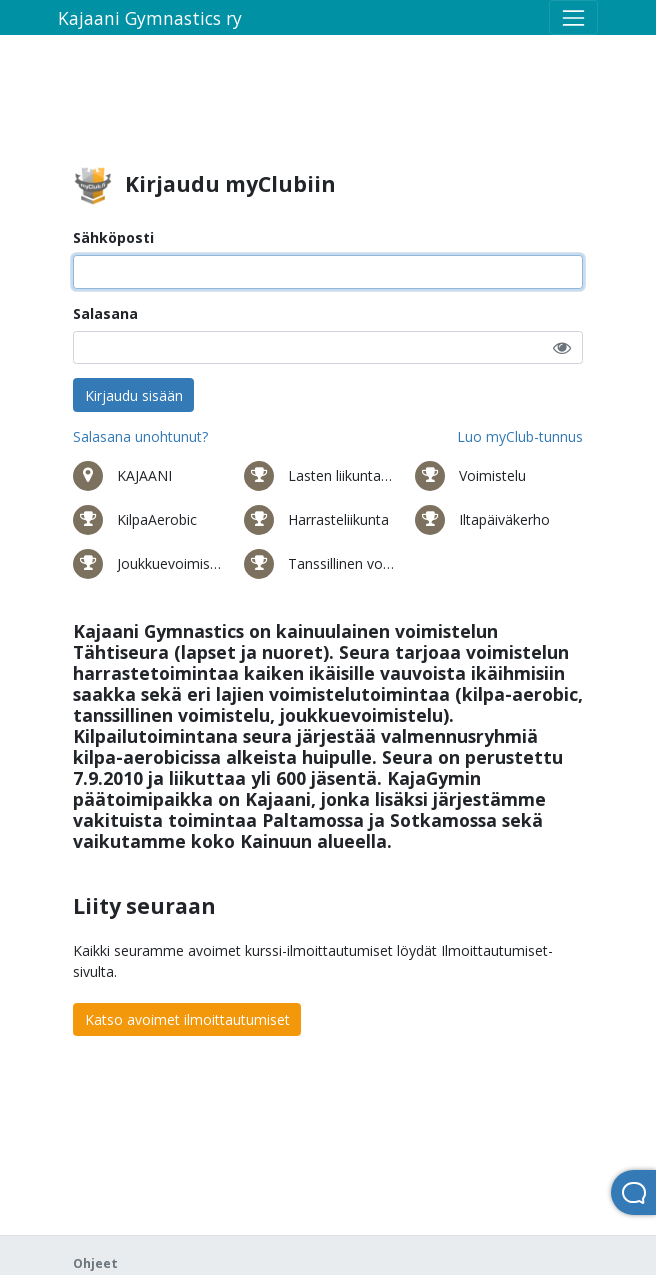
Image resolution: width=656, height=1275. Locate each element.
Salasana (105, 313)
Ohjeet (95, 1263)
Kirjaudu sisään (134, 395)
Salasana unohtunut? (140, 436)
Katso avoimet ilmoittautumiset (187, 1019)
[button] (562, 347)
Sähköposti (113, 237)
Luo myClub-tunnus (520, 436)
